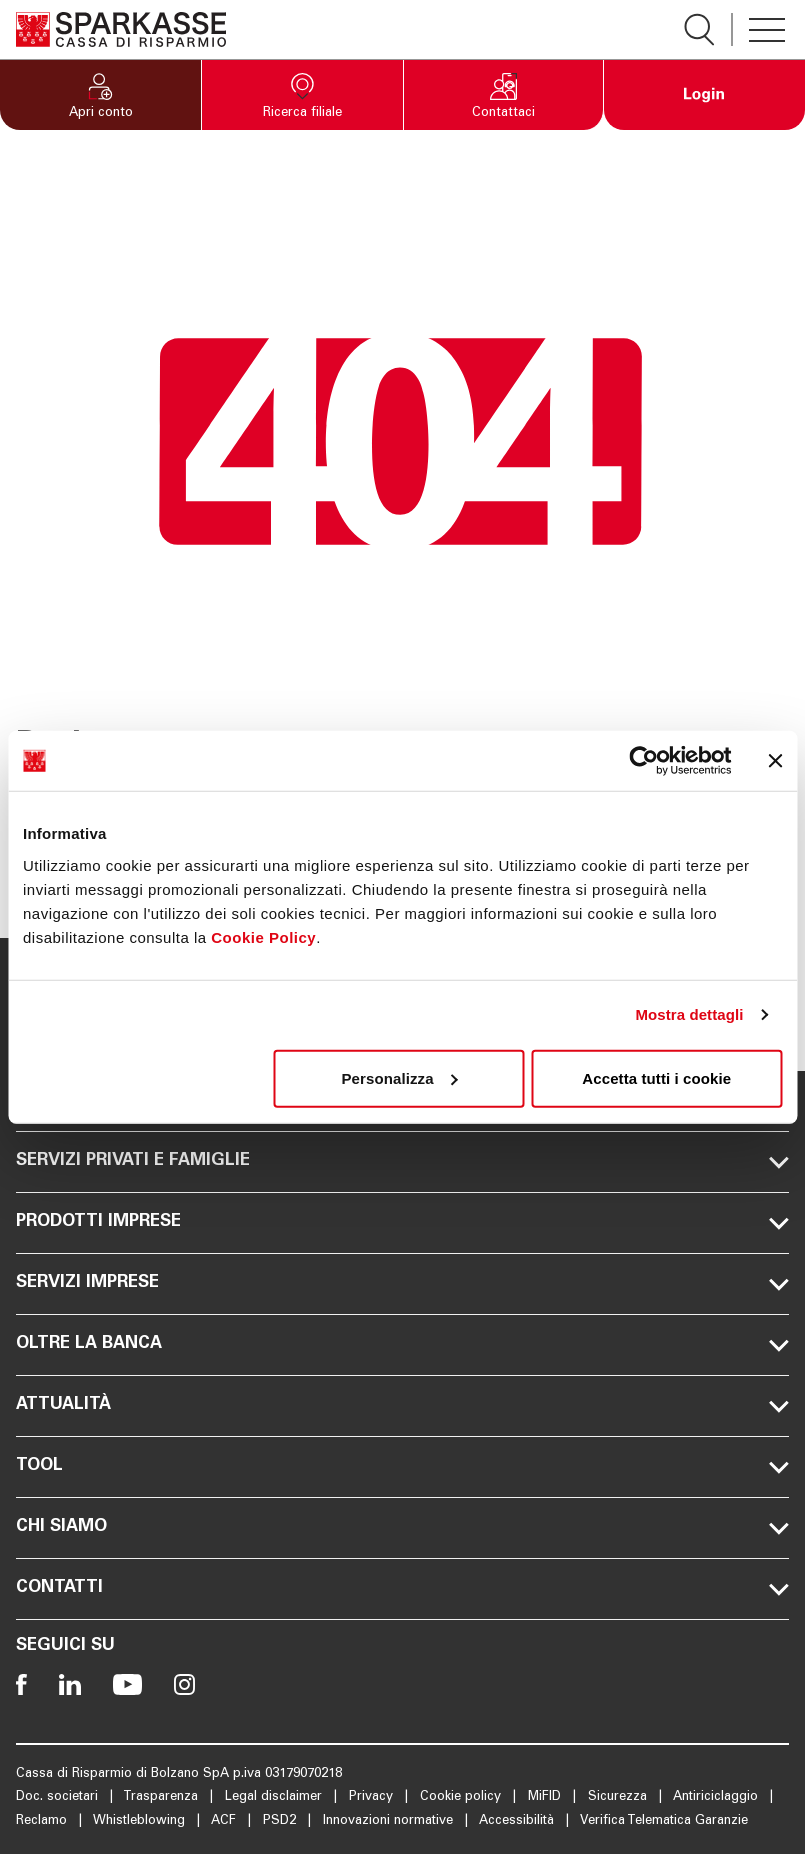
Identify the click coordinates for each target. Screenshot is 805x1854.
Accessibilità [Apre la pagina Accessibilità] (518, 1821)
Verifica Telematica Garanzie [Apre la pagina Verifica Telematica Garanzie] (664, 1821)
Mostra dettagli (689, 1014)
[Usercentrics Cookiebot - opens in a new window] (643, 761)
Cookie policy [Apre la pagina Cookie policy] (462, 1797)
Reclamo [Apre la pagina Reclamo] (43, 1821)
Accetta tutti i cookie (656, 1077)
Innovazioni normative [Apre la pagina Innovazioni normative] (390, 1821)
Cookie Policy (263, 936)
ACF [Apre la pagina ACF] (225, 1821)
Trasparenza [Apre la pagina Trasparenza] (162, 1797)
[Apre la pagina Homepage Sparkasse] (121, 29)
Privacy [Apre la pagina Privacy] (373, 1797)
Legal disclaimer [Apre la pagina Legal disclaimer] (275, 1797)
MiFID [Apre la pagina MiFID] (546, 1797)
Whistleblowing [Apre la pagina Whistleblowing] (141, 1821)
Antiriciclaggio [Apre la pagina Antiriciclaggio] (717, 1797)
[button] (100, 95)
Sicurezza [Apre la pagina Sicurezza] (619, 1797)
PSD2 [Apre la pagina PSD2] (281, 1821)
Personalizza (400, 1077)
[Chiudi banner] (775, 761)
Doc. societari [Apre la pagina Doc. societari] (59, 1797)
